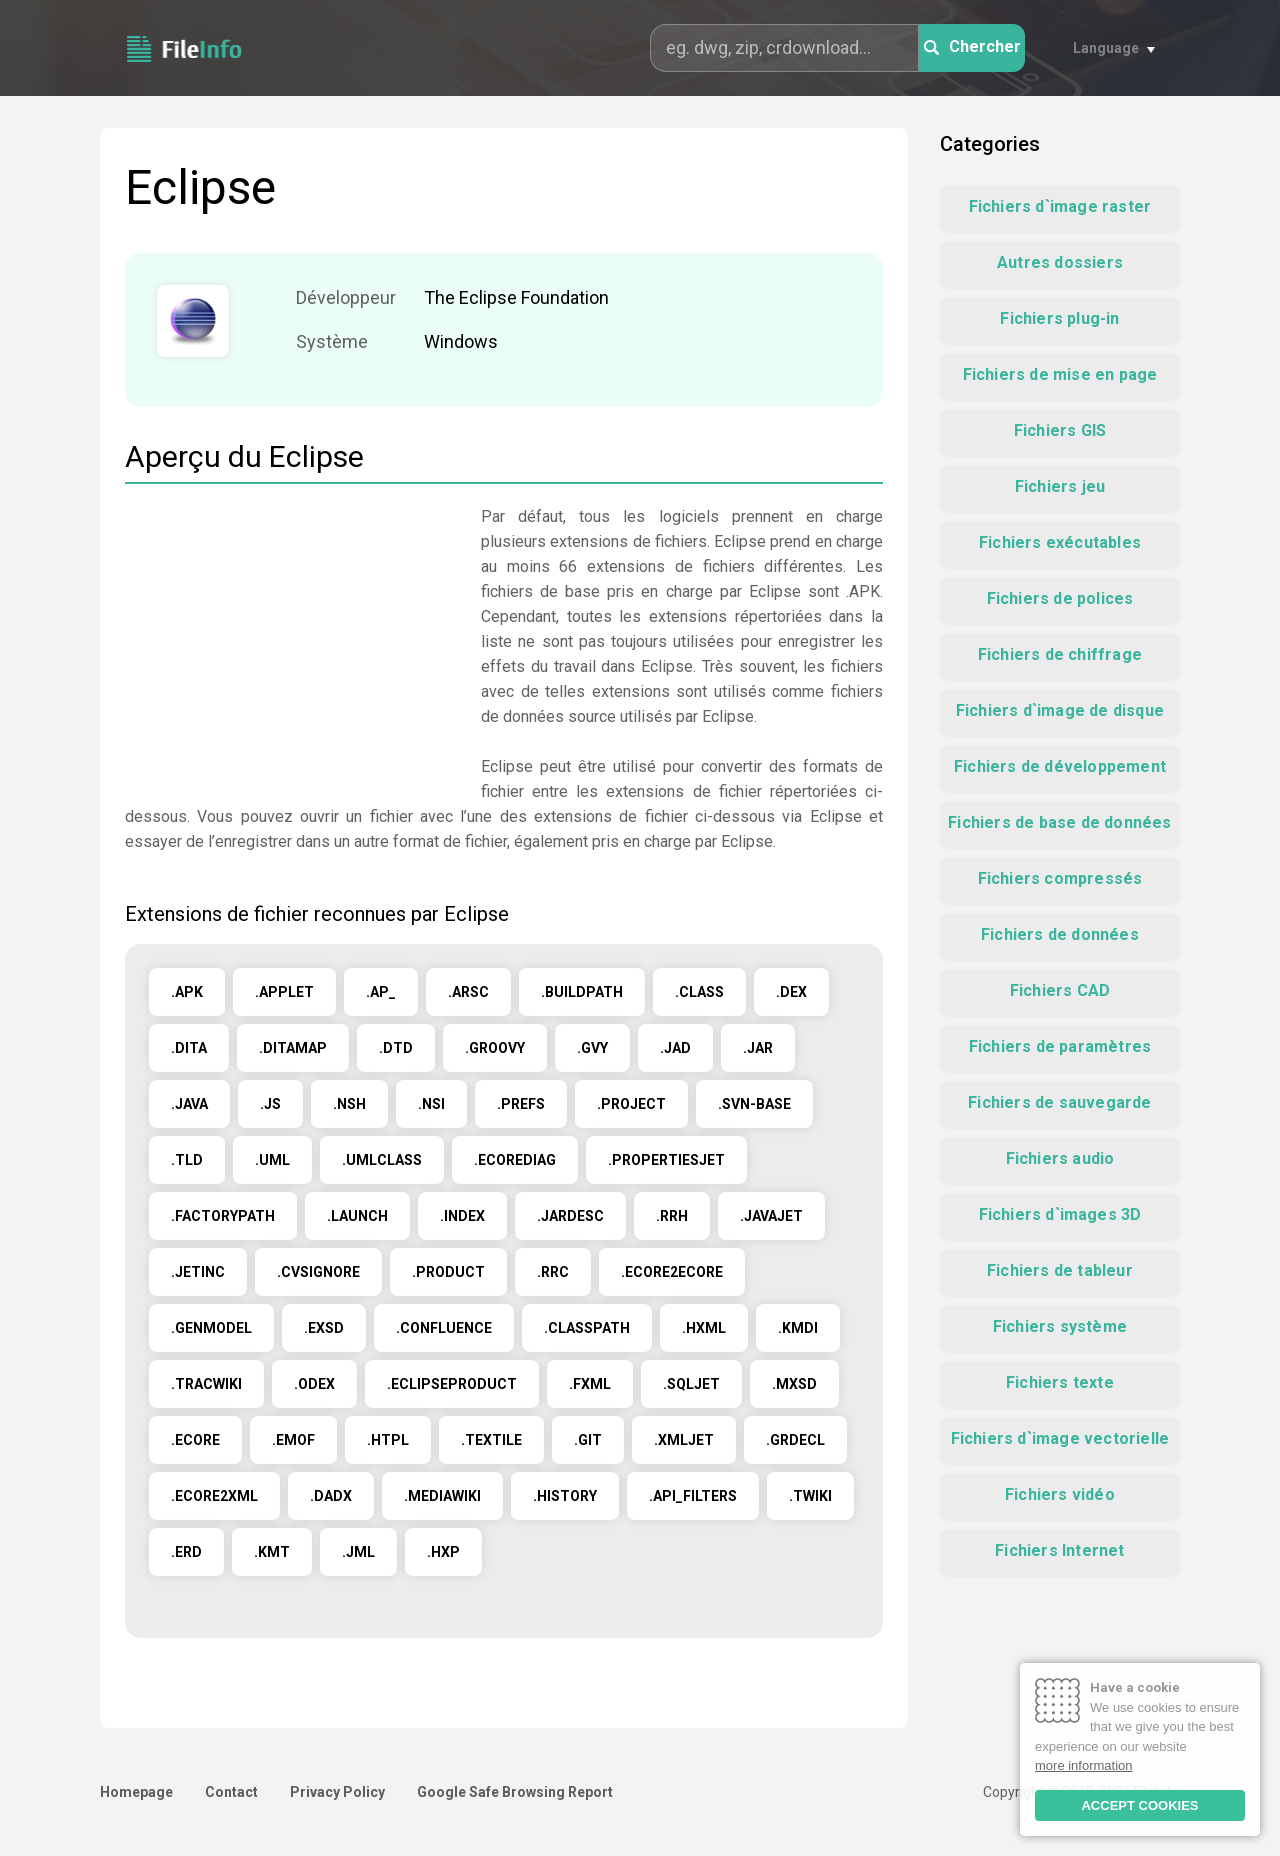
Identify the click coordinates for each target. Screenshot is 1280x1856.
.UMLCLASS (382, 1160)
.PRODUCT (448, 1272)
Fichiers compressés (1060, 878)
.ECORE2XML (214, 1496)
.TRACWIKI (206, 1384)
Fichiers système (1060, 1326)
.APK (187, 992)
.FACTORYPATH (223, 1216)
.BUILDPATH (582, 992)
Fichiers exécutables (1060, 542)
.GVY (592, 1048)
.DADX (331, 1496)
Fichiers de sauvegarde (1059, 1102)
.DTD (396, 1048)
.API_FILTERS (693, 1496)
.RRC (553, 1272)
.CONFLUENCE (444, 1328)
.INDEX (462, 1216)
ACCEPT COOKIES (1139, 1805)
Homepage (136, 1792)
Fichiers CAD (1060, 990)
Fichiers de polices (1060, 598)
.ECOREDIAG (515, 1160)
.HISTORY (565, 1496)
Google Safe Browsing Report (515, 1792)
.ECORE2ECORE (672, 1272)
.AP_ (381, 992)
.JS (270, 1104)
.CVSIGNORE (318, 1272)
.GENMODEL (211, 1328)
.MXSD (794, 1384)
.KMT (272, 1552)
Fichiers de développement (1060, 766)
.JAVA (189, 1104)
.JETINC (198, 1272)
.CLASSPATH (587, 1328)
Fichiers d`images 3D (1060, 1214)
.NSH (349, 1104)
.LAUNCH (357, 1216)
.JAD (675, 1048)
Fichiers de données (1060, 934)
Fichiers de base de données (1059, 822)
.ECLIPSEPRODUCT (452, 1384)
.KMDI (798, 1328)
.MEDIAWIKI (442, 1496)
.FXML (590, 1384)
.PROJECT (631, 1104)
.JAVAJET (771, 1216)
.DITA (189, 1048)
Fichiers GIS (1060, 430)
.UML (272, 1160)
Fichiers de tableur (1060, 1270)
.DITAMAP (293, 1048)
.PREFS (521, 1104)
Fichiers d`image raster (1060, 206)
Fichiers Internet (1059, 1550)
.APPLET (284, 992)
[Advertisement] (293, 644)
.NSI (431, 1104)
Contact (231, 1792)
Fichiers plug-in (1059, 318)
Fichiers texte (1060, 1382)
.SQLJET (691, 1384)
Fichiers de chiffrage (1060, 654)
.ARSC (468, 992)
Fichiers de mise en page (1060, 374)
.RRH (672, 1216)
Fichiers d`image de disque (1060, 710)
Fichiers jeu (1060, 486)
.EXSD (324, 1328)
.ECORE (195, 1440)
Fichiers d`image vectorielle (1060, 1438)
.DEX (791, 992)
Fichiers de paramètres (1060, 1046)
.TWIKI (810, 1496)
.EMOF (293, 1440)
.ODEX (314, 1384)
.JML (358, 1552)
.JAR (758, 1048)
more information (1084, 1765)
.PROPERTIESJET (666, 1160)
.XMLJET (684, 1440)
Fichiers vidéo (1060, 1494)
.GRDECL (795, 1440)
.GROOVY (495, 1048)
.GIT (588, 1440)
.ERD (186, 1552)
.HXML (704, 1328)
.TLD (187, 1160)
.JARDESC (570, 1216)
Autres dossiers (1060, 262)
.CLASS (699, 992)
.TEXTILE (491, 1440)
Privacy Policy (337, 1792)
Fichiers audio (1060, 1158)
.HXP (443, 1552)
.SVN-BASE (754, 1104)
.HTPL (388, 1440)
